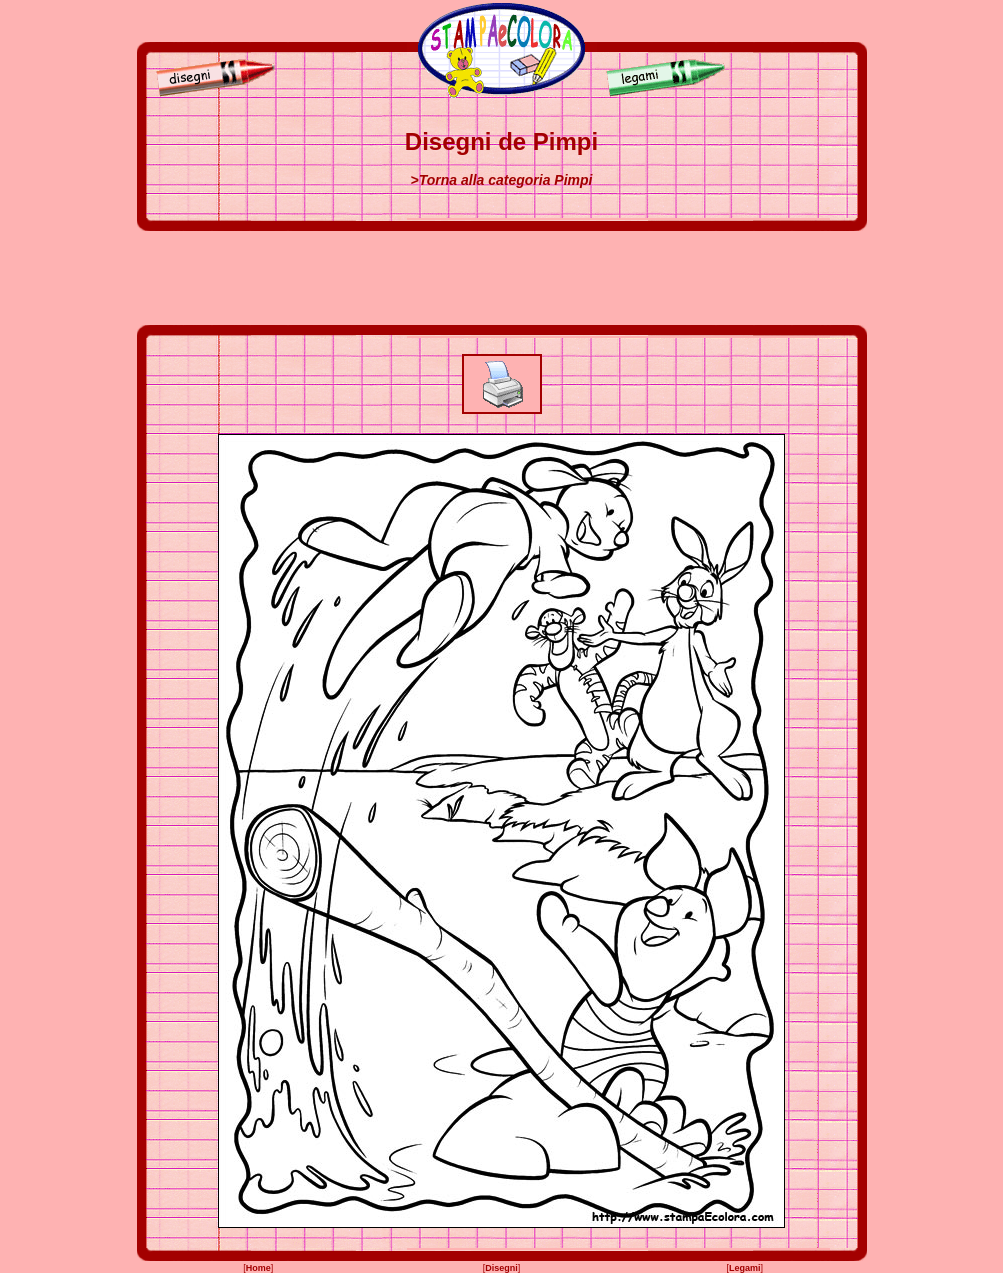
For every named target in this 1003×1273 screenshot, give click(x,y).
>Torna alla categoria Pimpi (502, 180)
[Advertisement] (502, 278)
